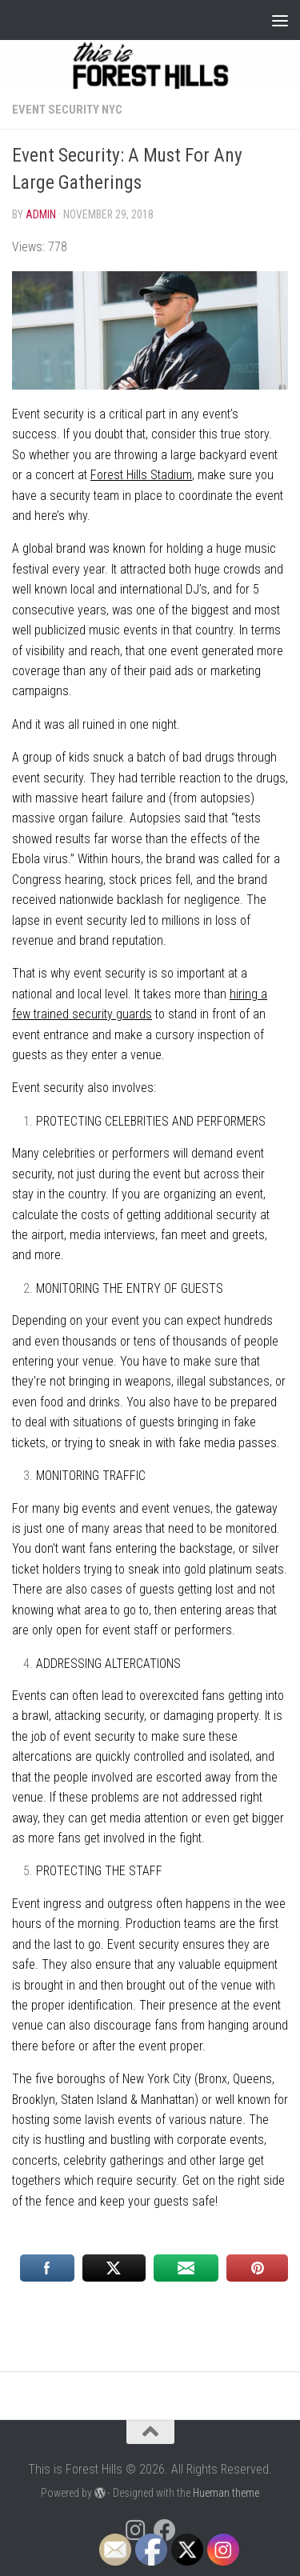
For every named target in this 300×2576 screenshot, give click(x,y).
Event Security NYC (67, 109)
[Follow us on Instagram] (136, 2530)
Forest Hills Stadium (141, 474)
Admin (41, 214)
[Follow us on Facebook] (165, 2530)
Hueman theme (226, 2492)
